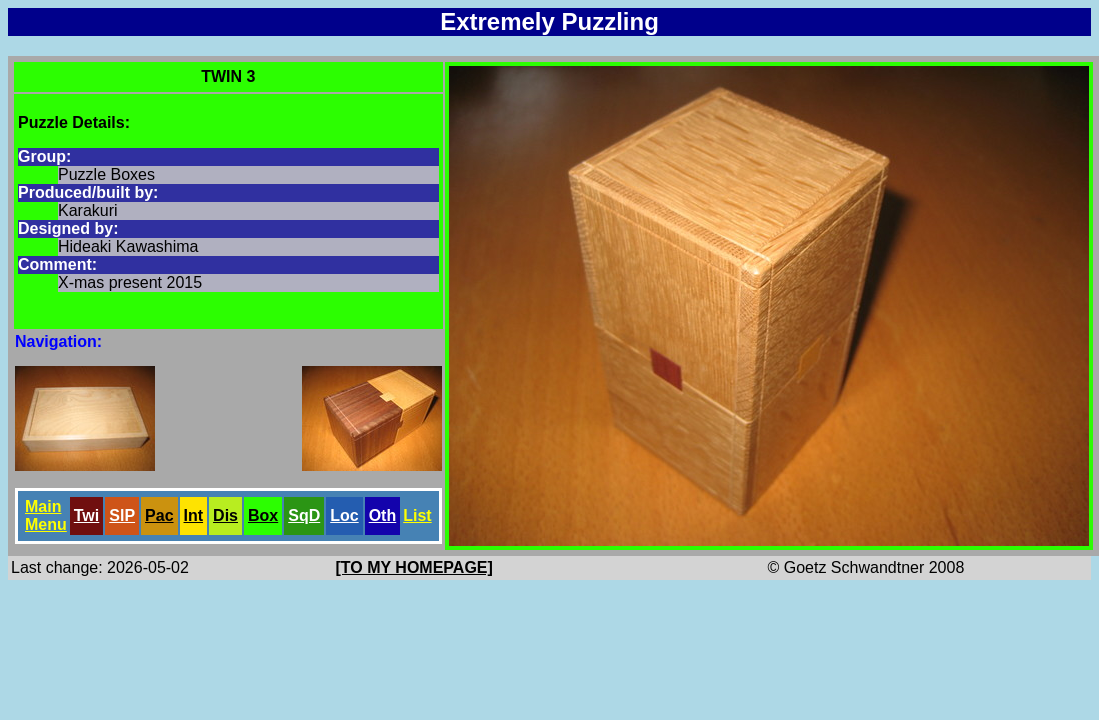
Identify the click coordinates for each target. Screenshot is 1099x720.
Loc (344, 515)
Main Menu (46, 515)
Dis (225, 515)
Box (263, 515)
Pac (159, 515)
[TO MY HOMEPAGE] (414, 567)
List (417, 515)
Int (194, 515)
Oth (383, 515)
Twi (86, 515)
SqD (304, 515)
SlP (122, 515)
